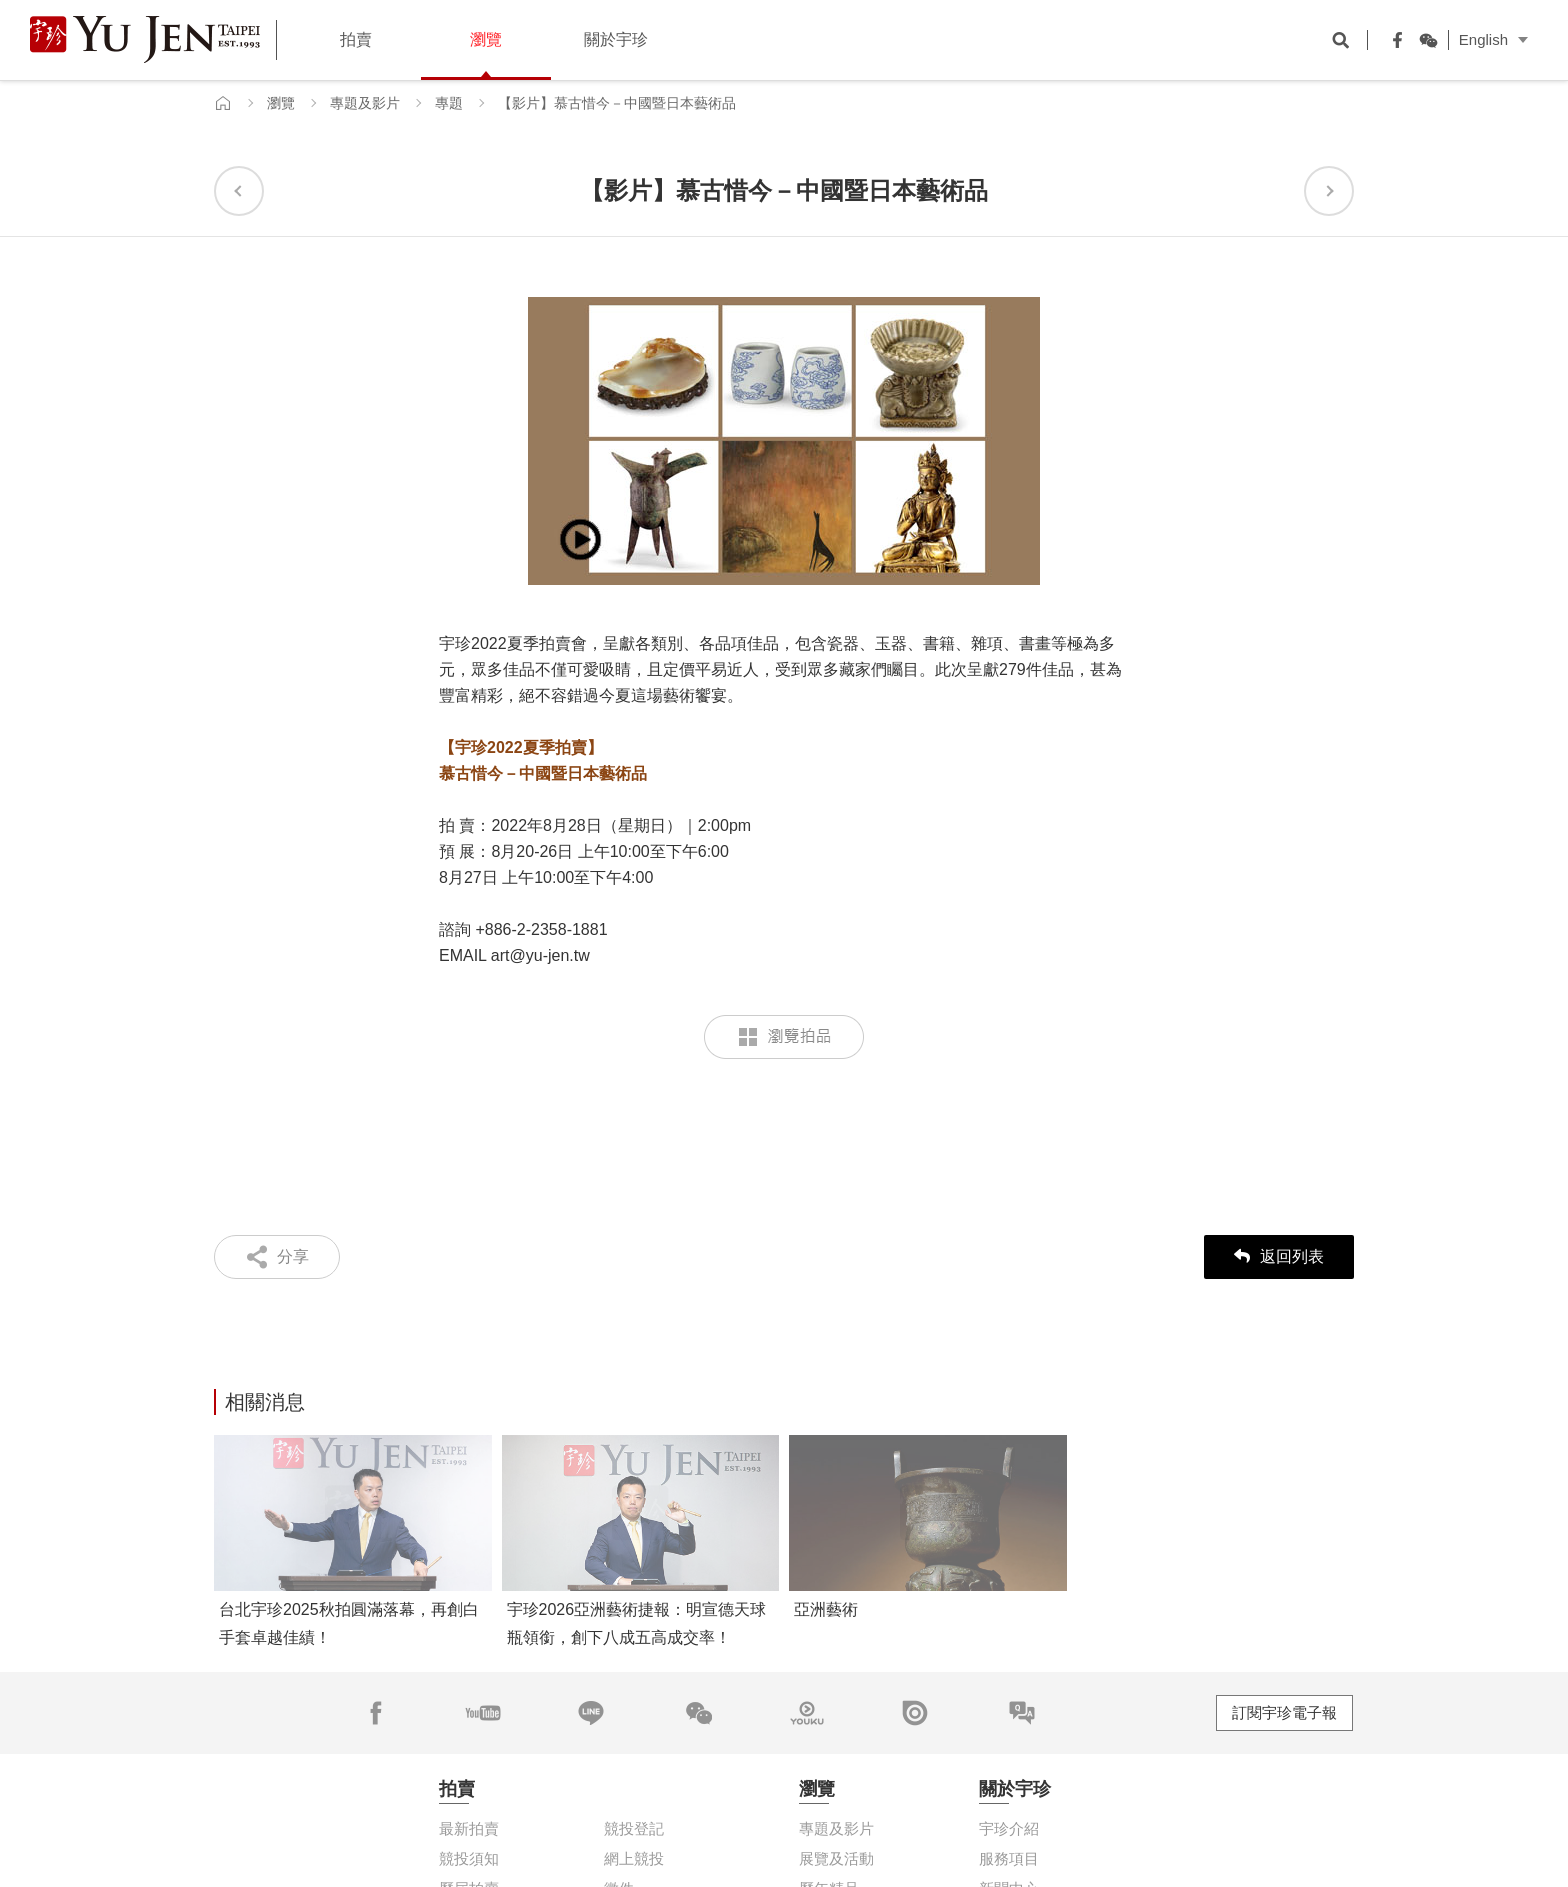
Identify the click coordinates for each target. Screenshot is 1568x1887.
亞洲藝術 (826, 1609)
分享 (293, 1256)
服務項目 (1009, 1858)
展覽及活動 (836, 1858)
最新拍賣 (469, 1828)
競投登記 (634, 1828)
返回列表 (1279, 1256)
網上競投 (634, 1858)
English (1483, 39)
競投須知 (469, 1858)
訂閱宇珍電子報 (1284, 1712)
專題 (449, 103)
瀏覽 (281, 103)
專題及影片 (365, 103)
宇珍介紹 (1009, 1828)
